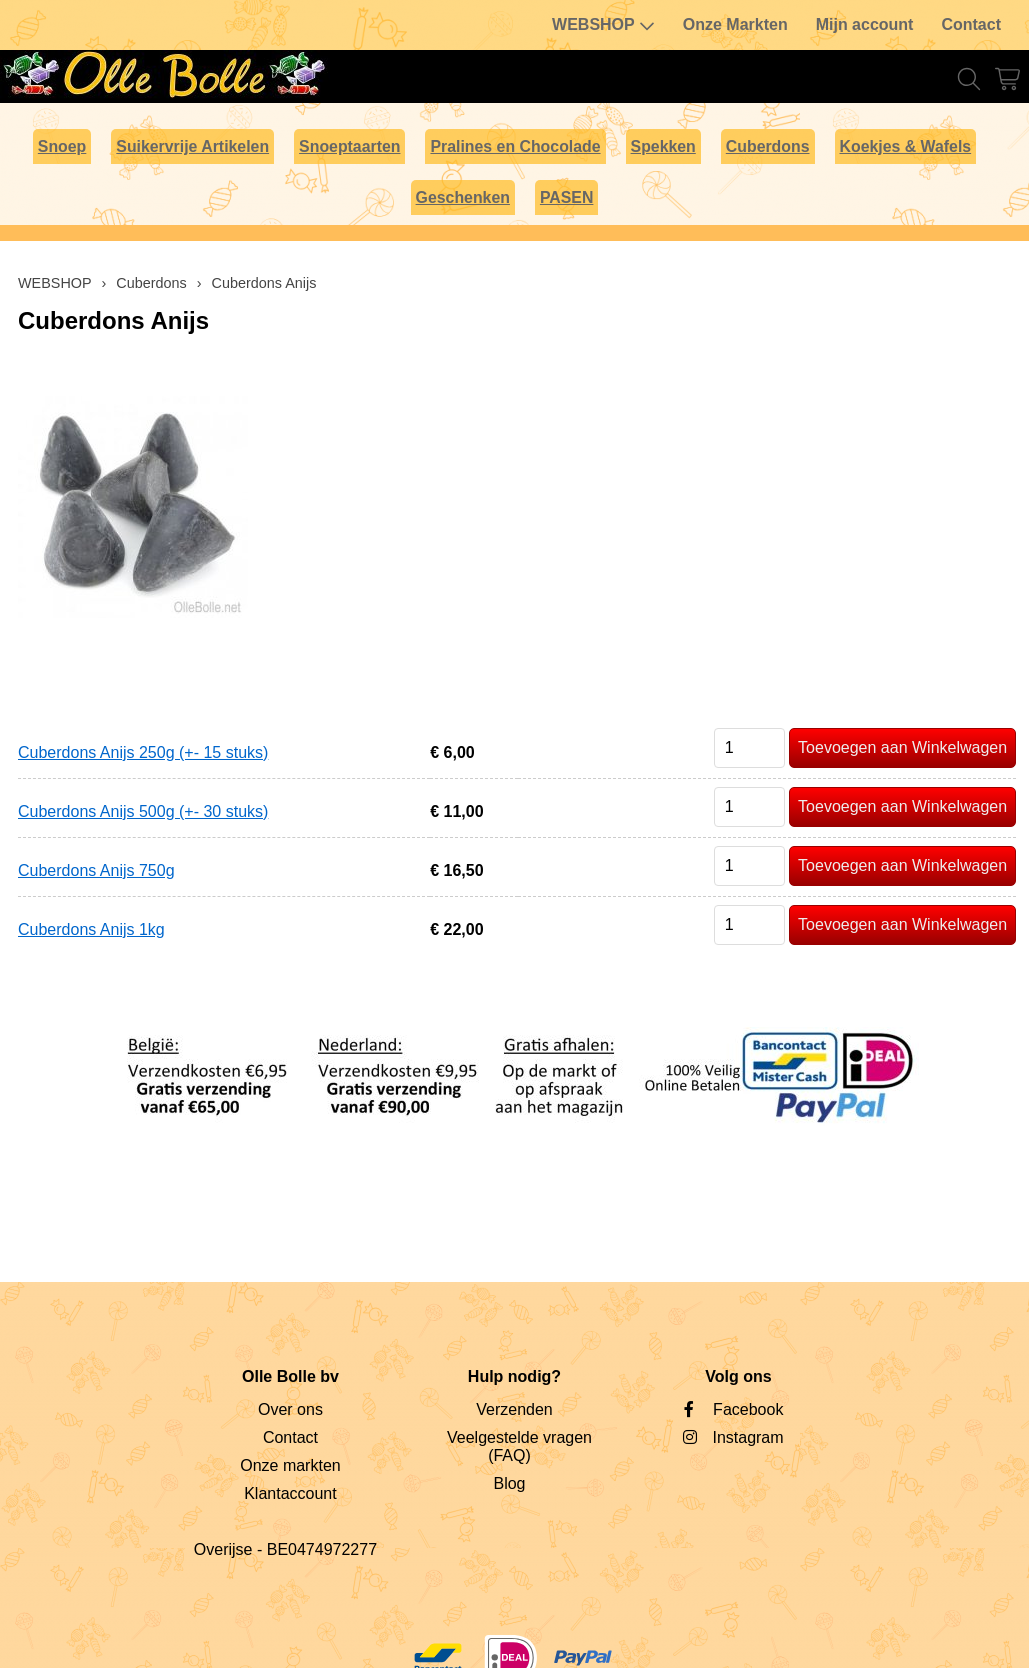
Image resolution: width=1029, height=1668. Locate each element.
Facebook (748, 1409)
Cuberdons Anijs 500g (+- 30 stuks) (143, 811)
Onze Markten (735, 24)
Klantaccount (290, 1493)
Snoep (62, 146)
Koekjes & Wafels (906, 146)
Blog (509, 1483)
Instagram (747, 1437)
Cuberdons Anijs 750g (96, 870)
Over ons (290, 1409)
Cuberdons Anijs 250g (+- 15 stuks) (143, 752)
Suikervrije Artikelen (192, 146)
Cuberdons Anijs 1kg (91, 929)
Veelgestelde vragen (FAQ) (519, 1446)
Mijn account (865, 24)
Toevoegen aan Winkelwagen (902, 747)
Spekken (663, 146)
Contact (971, 24)
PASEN (566, 197)
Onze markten (290, 1465)
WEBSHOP (603, 24)
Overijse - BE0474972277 (285, 1549)
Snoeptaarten (349, 146)
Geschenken (463, 197)
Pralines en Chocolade (515, 146)
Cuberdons (768, 146)
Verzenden (514, 1409)
